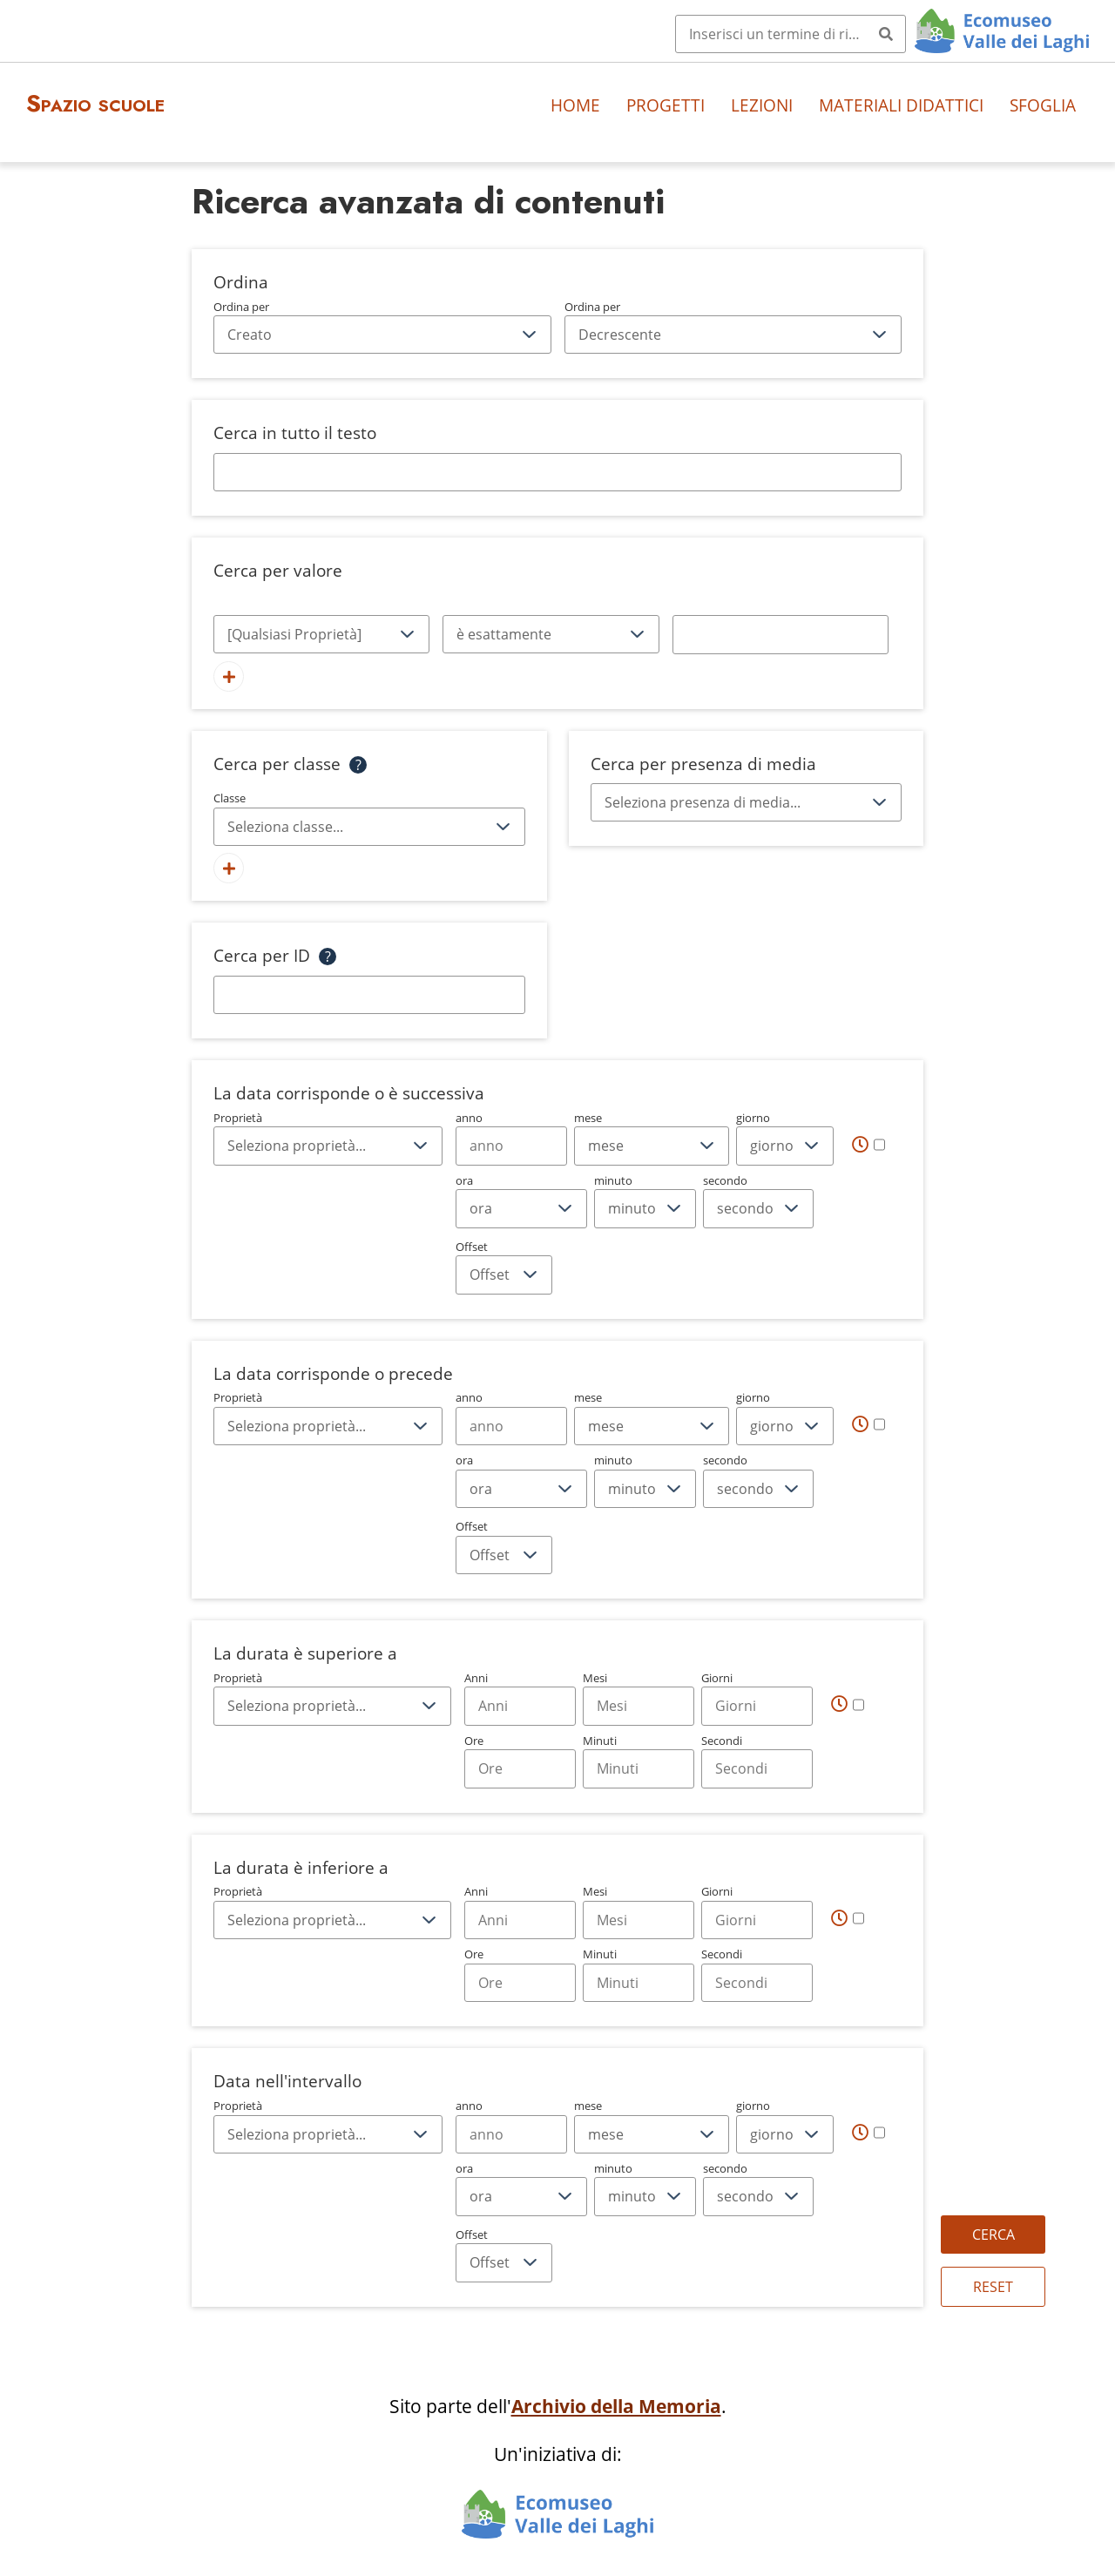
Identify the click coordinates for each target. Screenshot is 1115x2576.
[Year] (511, 1145)
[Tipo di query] (551, 634)
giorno (785, 1138)
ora (521, 1200)
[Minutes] (638, 1768)
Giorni (757, 1698)
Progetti (665, 105)
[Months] (638, 1706)
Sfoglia (1043, 105)
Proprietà (328, 1138)
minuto (645, 1200)
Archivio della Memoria (616, 2406)
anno (511, 1138)
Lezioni (762, 105)
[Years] (520, 1706)
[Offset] (504, 1274)
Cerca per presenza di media (703, 763)
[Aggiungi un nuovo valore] (228, 676)
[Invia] (886, 34)
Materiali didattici (901, 105)
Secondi (757, 1760)
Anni (520, 1698)
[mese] (651, 1145)
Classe (369, 818)
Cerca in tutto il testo (294, 432)
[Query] (790, 34)
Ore (520, 1760)
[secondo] (758, 1208)
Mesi (638, 1698)
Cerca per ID (261, 955)
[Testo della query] (780, 634)
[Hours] (520, 1768)
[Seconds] (757, 1768)
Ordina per (382, 327)
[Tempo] (868, 1144)
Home (575, 105)
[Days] (757, 1706)
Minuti (638, 1760)
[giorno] (785, 1145)
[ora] (521, 1208)
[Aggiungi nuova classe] (228, 868)
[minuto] (645, 1208)
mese (651, 1138)
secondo (758, 1200)
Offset (504, 1267)
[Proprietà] (321, 634)
